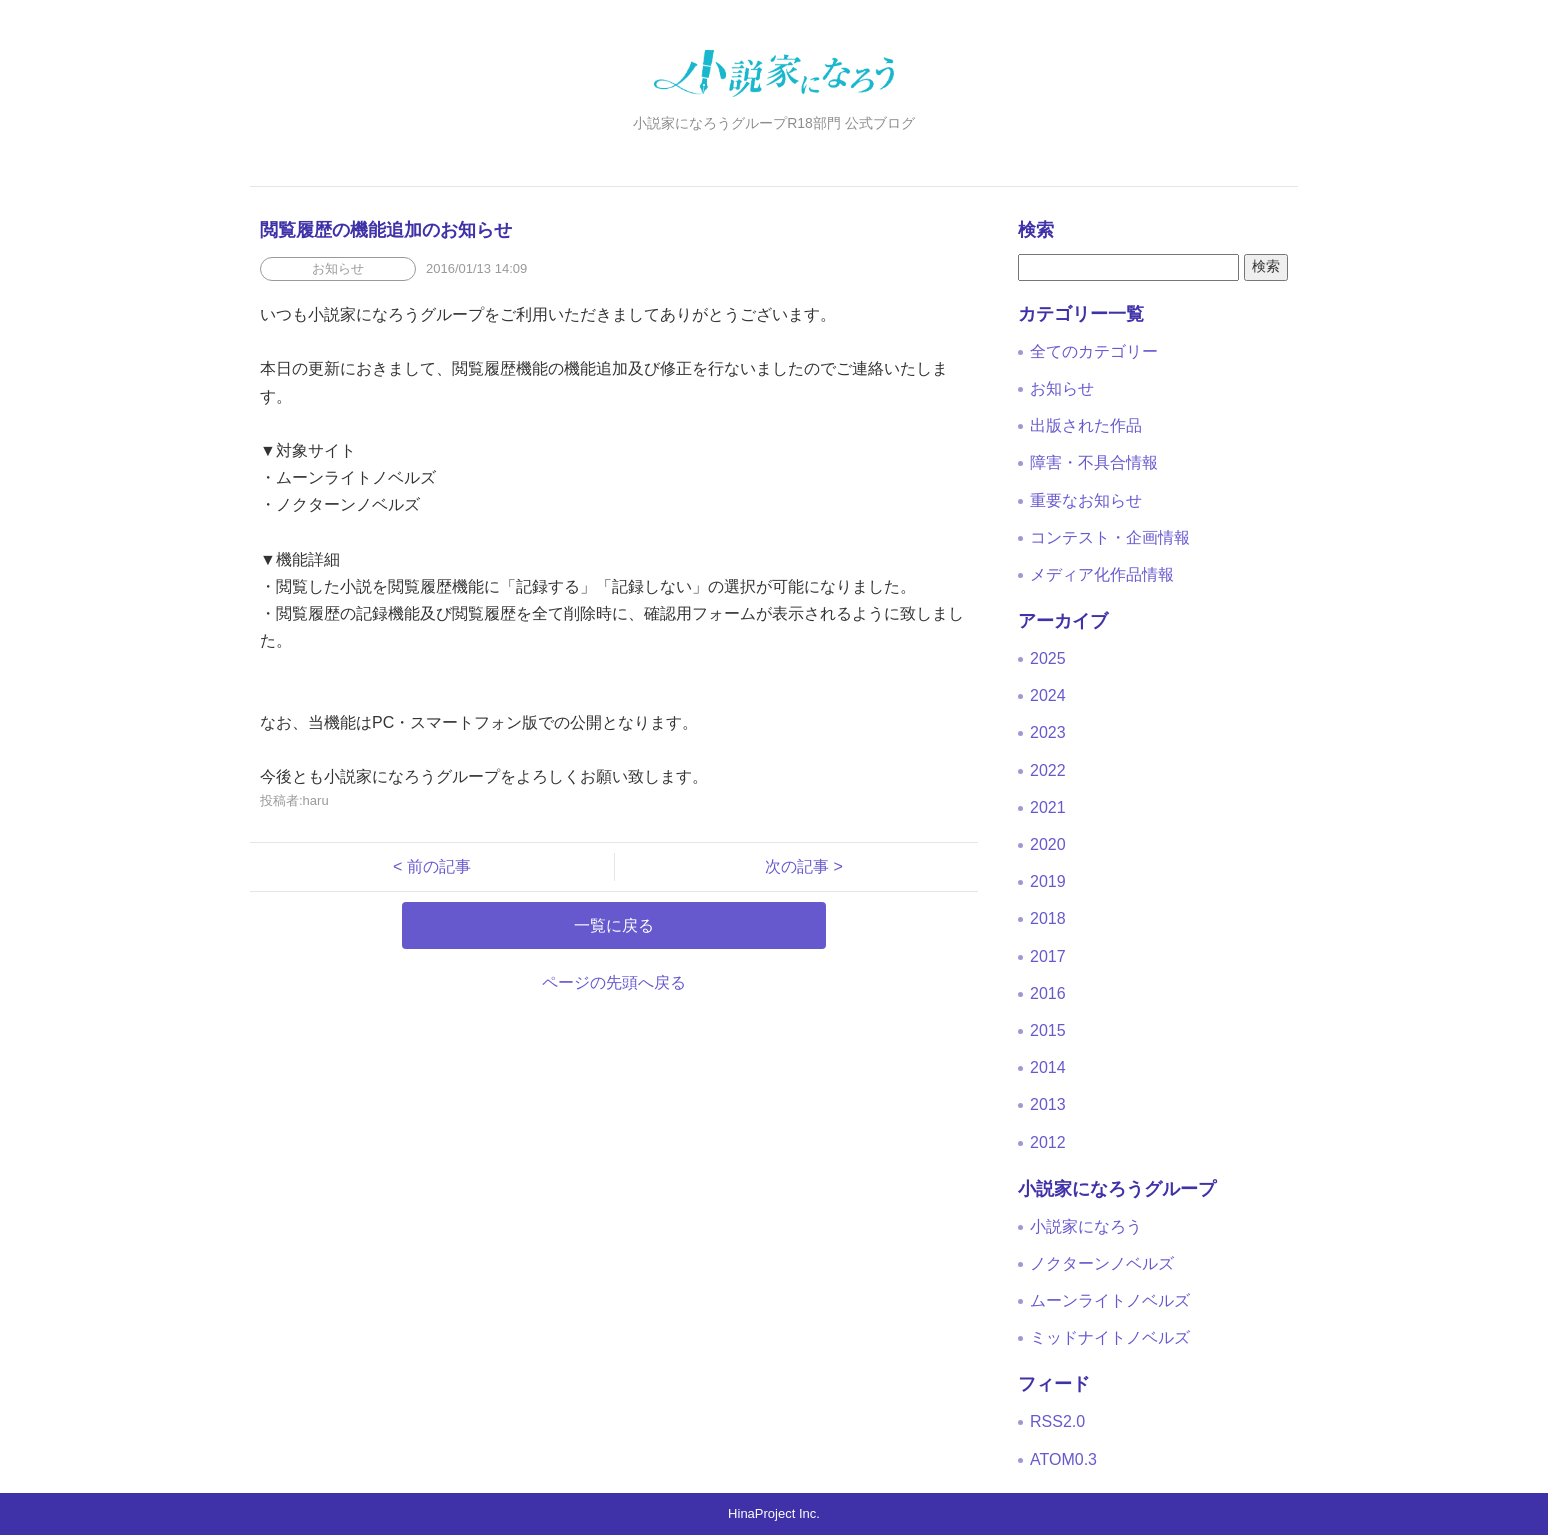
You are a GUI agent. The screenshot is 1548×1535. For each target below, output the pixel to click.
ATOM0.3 (1063, 1459)
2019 (1048, 881)
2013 (1048, 1104)
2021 (1048, 807)
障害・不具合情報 (1094, 462)
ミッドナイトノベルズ (1110, 1337)
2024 (1048, 695)
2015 (1048, 1030)
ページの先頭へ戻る (614, 982)
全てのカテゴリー (1094, 351)
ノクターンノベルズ (1102, 1263)
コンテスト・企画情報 (1110, 537)
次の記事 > (796, 866)
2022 (1048, 770)
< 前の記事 (440, 866)
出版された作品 (1086, 425)
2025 (1048, 658)
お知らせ (1062, 388)
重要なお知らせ (1086, 500)
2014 (1048, 1067)
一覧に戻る (614, 925)
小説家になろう (1086, 1226)
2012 (1048, 1142)
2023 (1048, 732)
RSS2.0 (1057, 1421)
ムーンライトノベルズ (1110, 1300)
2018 (1048, 918)
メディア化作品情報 (1102, 574)
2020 (1048, 844)
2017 (1048, 956)
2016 (1048, 993)
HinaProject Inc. (774, 1513)
